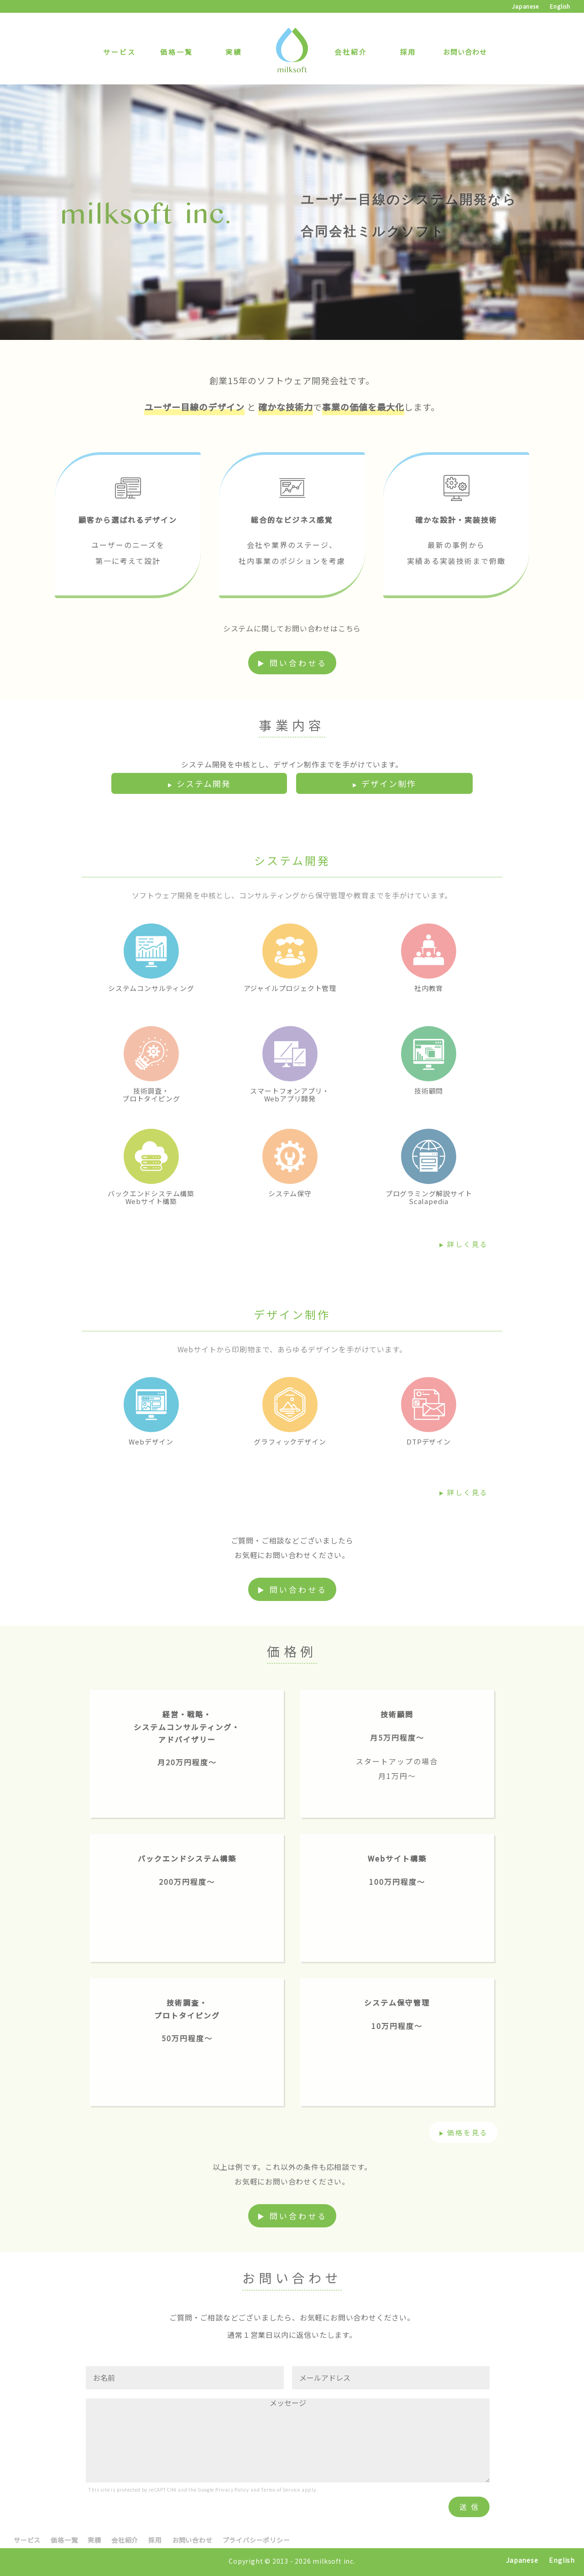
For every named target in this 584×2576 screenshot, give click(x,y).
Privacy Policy (232, 2489)
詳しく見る (467, 1244)
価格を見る (467, 2132)
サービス (119, 52)
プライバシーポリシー (256, 2540)
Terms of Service (280, 2489)
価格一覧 (176, 52)
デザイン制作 (388, 783)
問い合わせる (298, 662)
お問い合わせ (465, 52)
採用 (408, 52)
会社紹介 (350, 52)
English (560, 6)
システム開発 (204, 783)
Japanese (525, 6)
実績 (233, 52)
